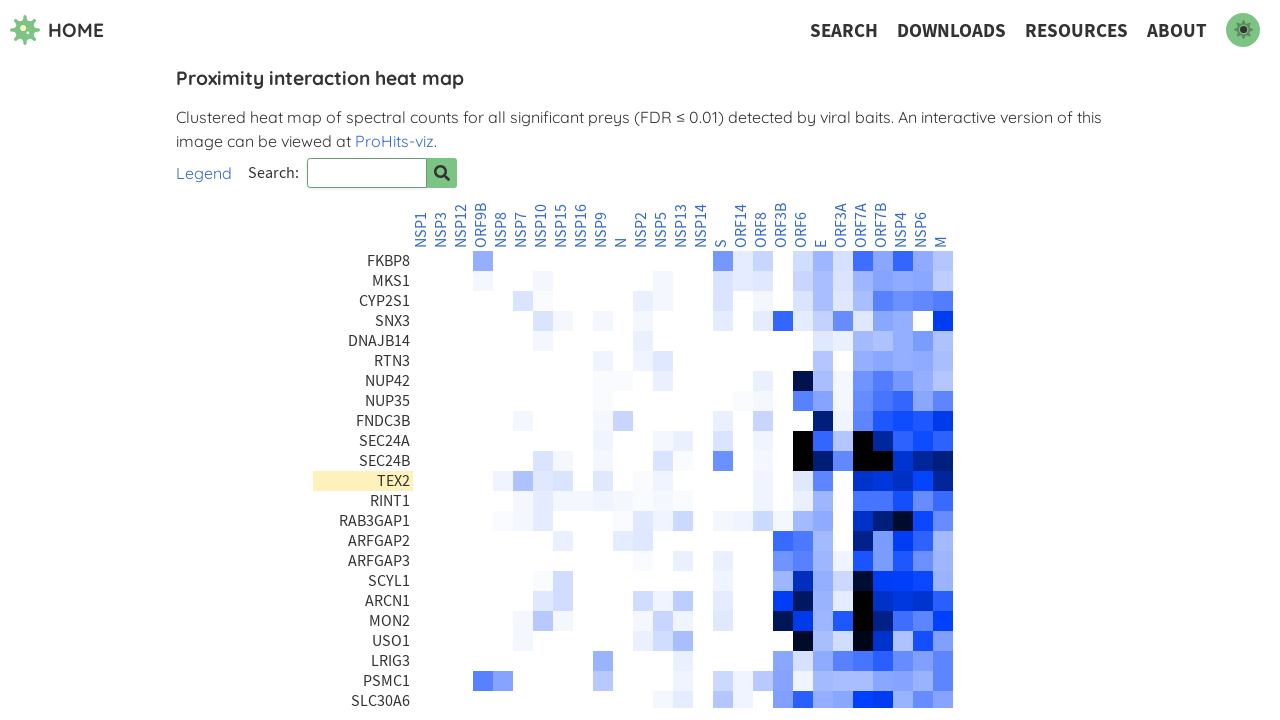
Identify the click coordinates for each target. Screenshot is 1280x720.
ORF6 (801, 230)
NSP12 (461, 226)
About (1177, 30)
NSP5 (661, 230)
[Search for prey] (442, 173)
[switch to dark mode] (1243, 30)
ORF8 (761, 230)
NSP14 (701, 226)
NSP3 (441, 230)
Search (844, 30)
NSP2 (641, 230)
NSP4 (901, 230)
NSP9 (601, 230)
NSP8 (501, 230)
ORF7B (881, 225)
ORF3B (781, 225)
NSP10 (541, 226)
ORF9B (481, 225)
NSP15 (561, 226)
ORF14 (741, 226)
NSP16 (581, 226)
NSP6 (921, 230)
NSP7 (521, 230)
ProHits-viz (394, 141)
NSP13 (681, 226)
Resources (1076, 30)
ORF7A (861, 225)
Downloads (951, 30)
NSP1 (421, 230)
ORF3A (841, 225)
